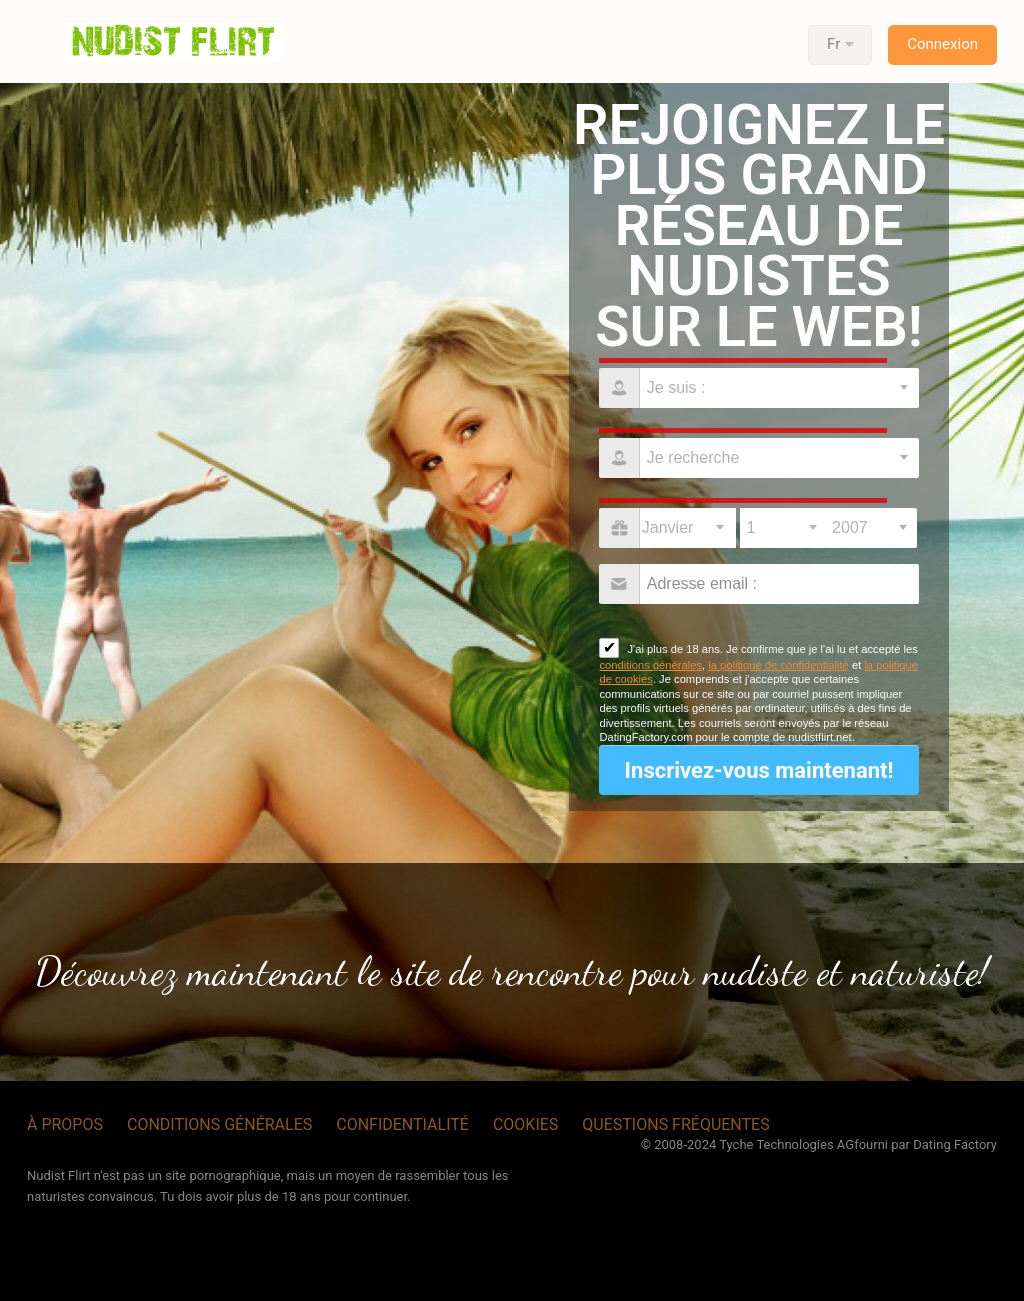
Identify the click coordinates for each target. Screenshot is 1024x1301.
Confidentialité (402, 1124)
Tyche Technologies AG (786, 1144)
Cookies (525, 1124)
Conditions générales (219, 1124)
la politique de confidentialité (778, 665)
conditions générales (650, 665)
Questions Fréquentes (675, 1124)
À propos (65, 1124)
